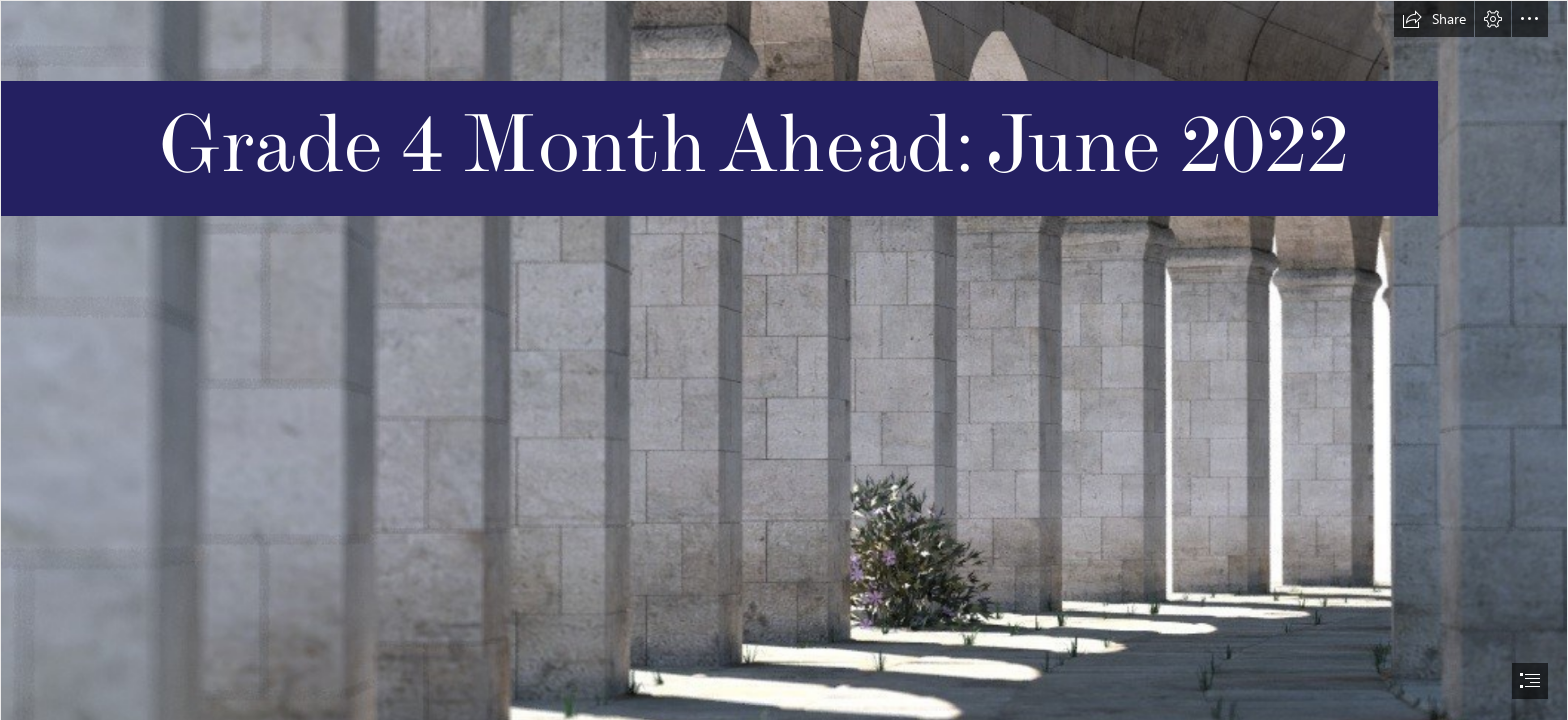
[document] (784, 360)
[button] (1434, 19)
